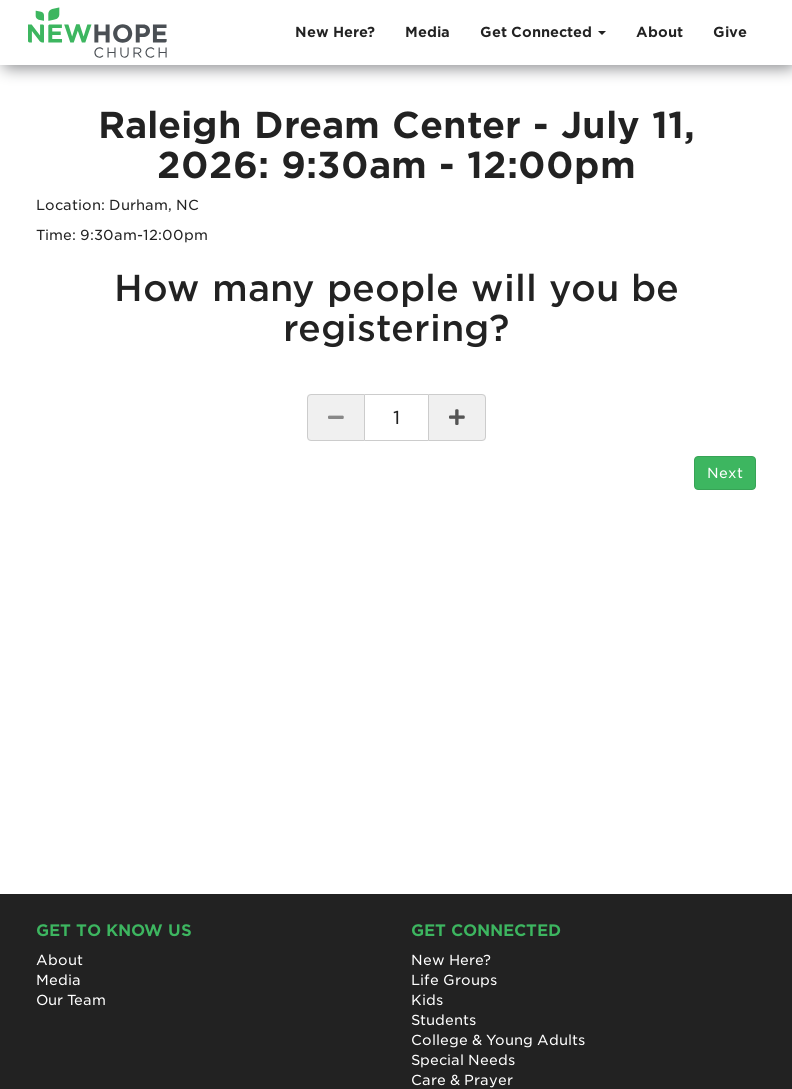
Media (427, 32)
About (659, 32)
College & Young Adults (498, 1040)
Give (730, 32)
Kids (427, 1000)
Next (725, 473)
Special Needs (463, 1060)
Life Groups (454, 980)
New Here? (335, 32)
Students (443, 1020)
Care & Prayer (462, 1080)
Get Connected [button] (543, 32)
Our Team (71, 1000)
